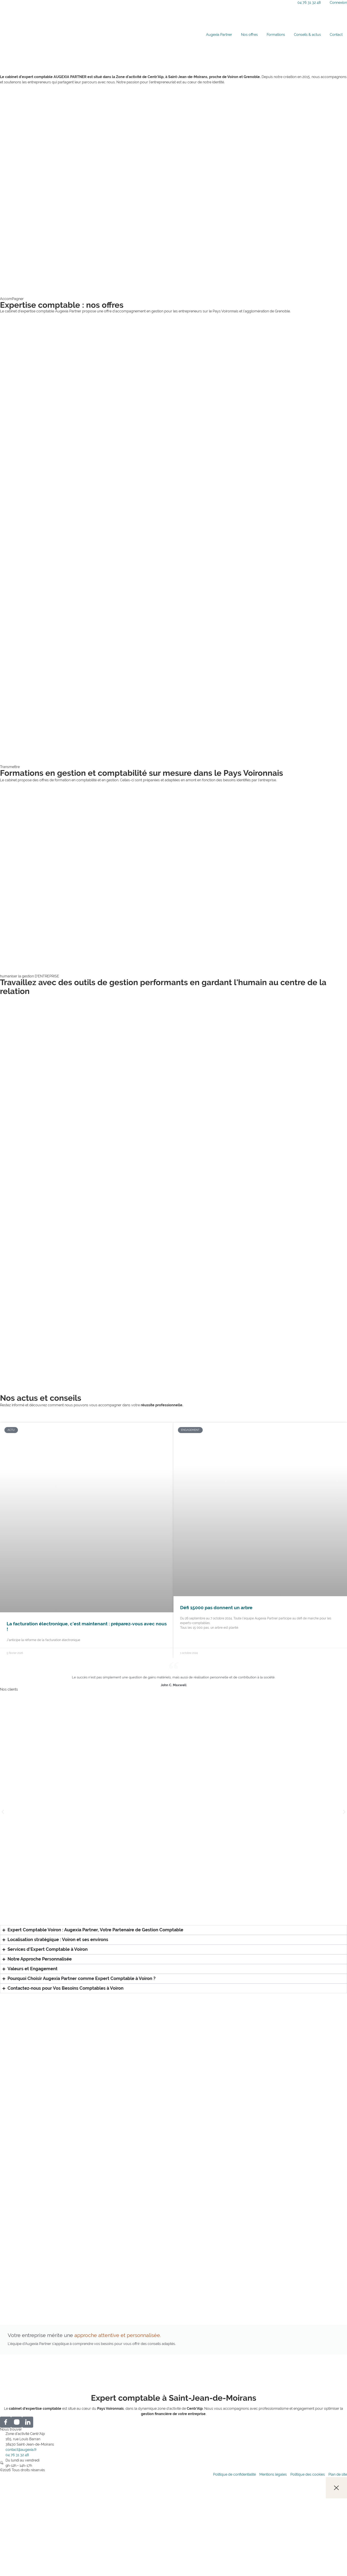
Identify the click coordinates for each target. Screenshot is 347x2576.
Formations (276, 34)
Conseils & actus (307, 34)
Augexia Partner (219, 34)
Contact (336, 34)
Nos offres (249, 34)
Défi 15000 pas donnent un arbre (216, 1612)
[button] (3, 1816)
